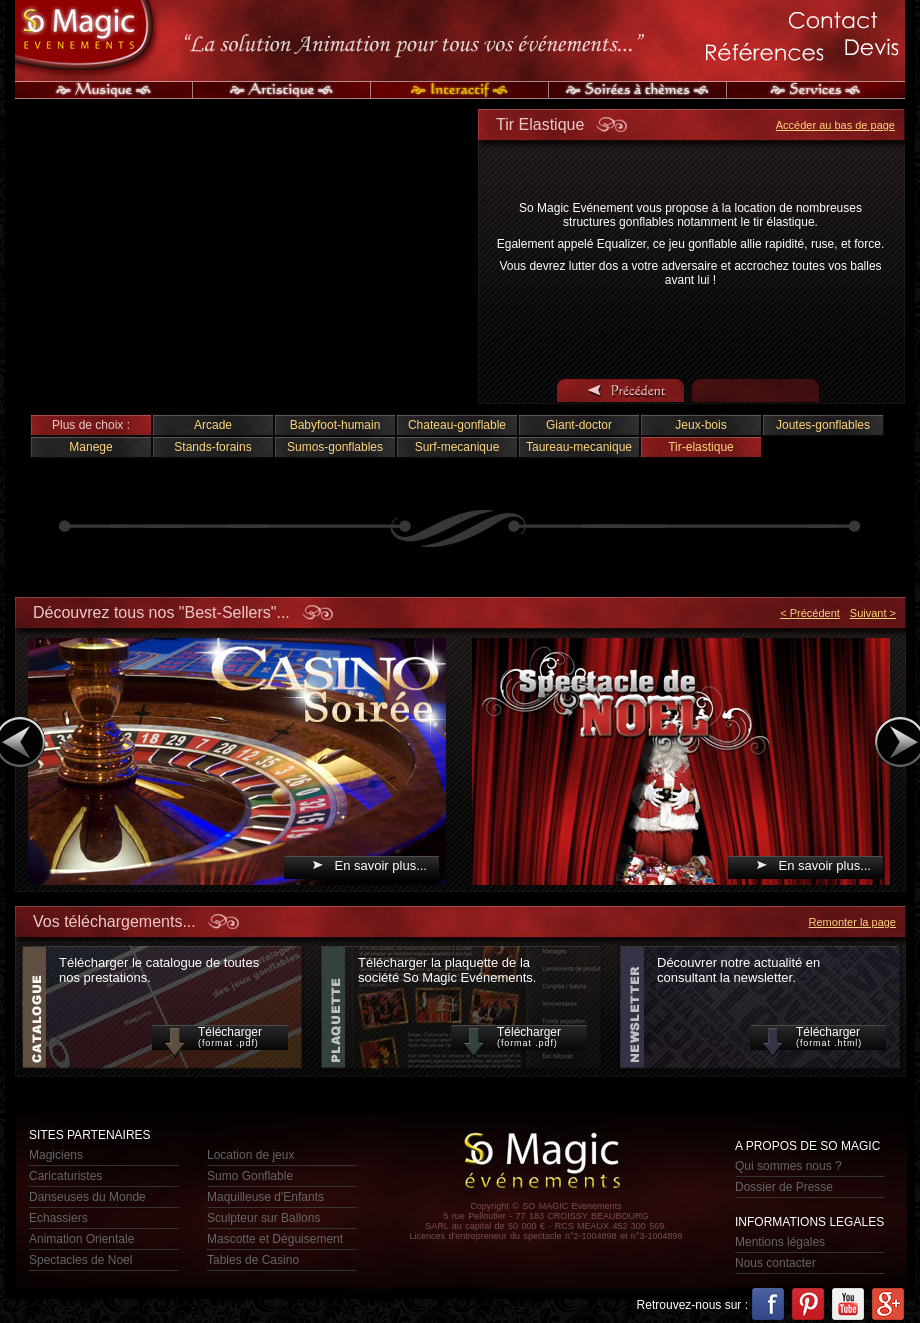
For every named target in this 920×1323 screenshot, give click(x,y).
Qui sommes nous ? (788, 1166)
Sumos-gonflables (335, 447)
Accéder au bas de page (835, 125)
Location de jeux (250, 1155)
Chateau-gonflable (457, 425)
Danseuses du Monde (87, 1197)
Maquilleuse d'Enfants (265, 1197)
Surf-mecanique (457, 447)
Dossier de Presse (784, 1187)
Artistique (282, 90)
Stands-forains (212, 447)
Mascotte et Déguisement (275, 1239)
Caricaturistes (65, 1176)
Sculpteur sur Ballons (263, 1218)
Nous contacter (775, 1263)
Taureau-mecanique (579, 447)
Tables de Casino (253, 1260)
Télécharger (220, 1037)
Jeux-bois (700, 425)
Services (816, 90)
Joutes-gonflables (823, 425)
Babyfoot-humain (335, 425)
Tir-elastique (701, 447)
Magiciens (56, 1155)
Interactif (460, 90)
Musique (104, 90)
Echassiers (58, 1218)
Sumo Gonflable (250, 1176)
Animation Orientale (81, 1239)
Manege (90, 447)
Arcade (213, 425)
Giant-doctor (579, 425)
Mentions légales (780, 1242)
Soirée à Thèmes (638, 90)
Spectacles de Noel (80, 1260)
